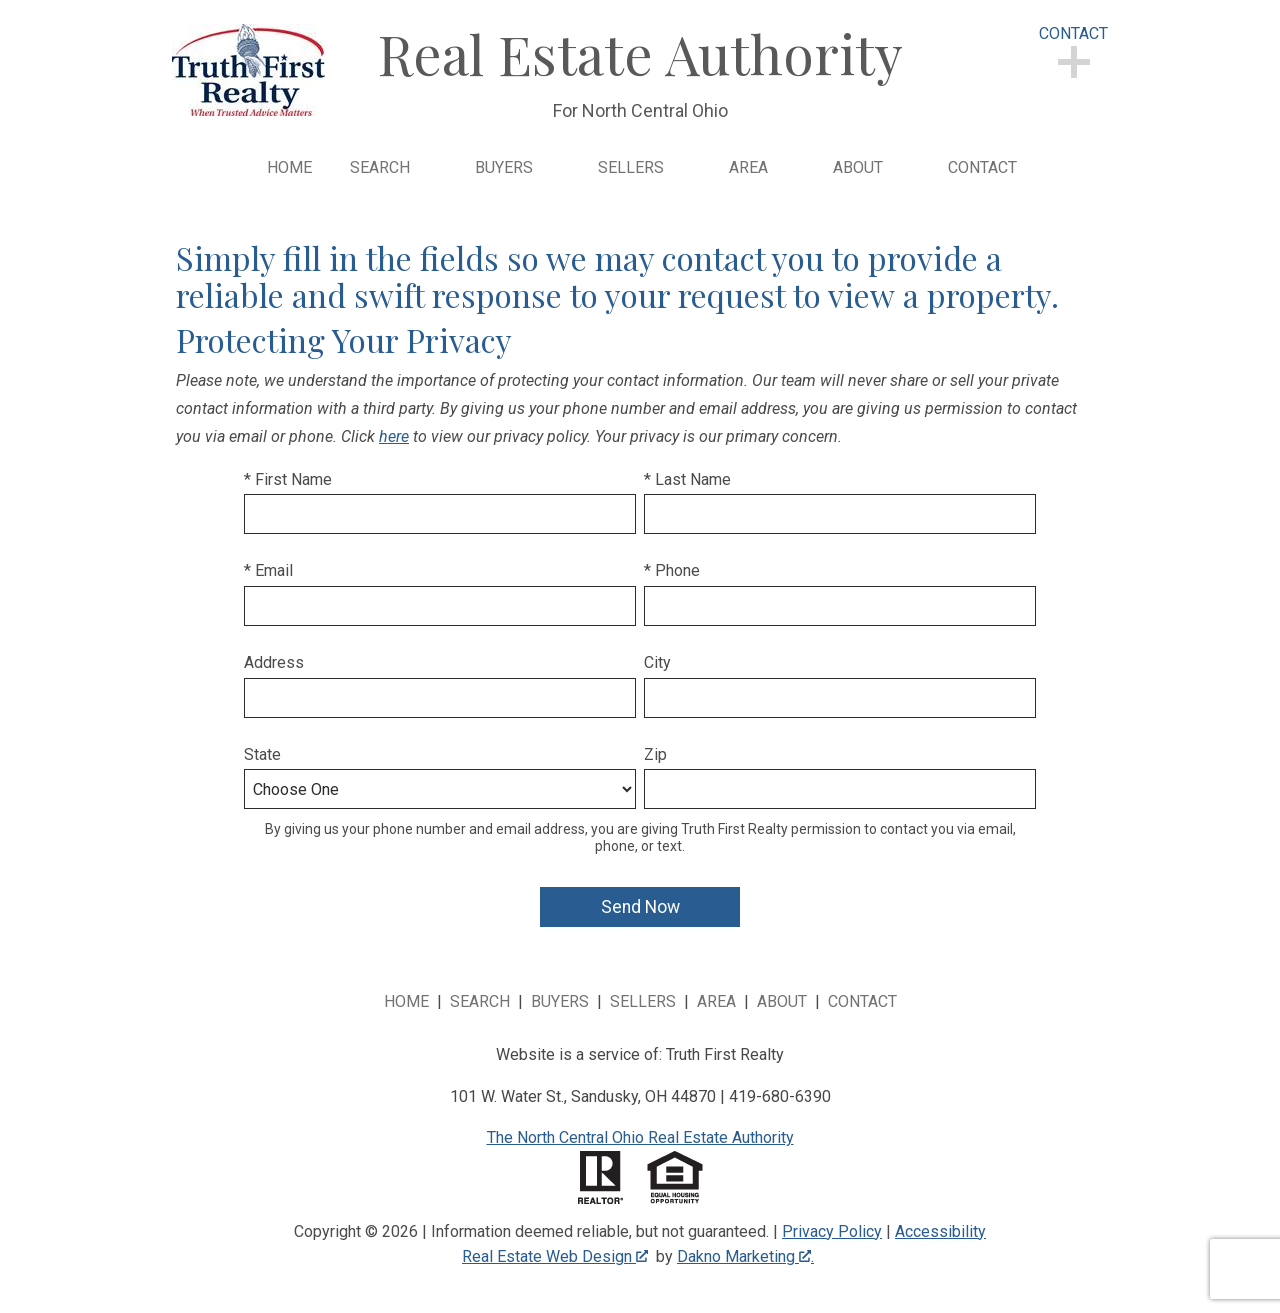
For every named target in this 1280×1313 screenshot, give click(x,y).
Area (716, 1001)
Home (289, 168)
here (394, 436)
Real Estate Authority (640, 53)
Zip (655, 754)
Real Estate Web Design (555, 1256)
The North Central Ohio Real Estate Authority (640, 1137)
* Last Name (687, 479)
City (657, 662)
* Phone (672, 570)
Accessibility (940, 1231)
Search (480, 1001)
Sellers (643, 1001)
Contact (982, 168)
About (782, 1001)
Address (274, 662)
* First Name (288, 479)
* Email (268, 570)
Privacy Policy (832, 1231)
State (262, 754)
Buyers (560, 1001)
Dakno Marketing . (745, 1256)
